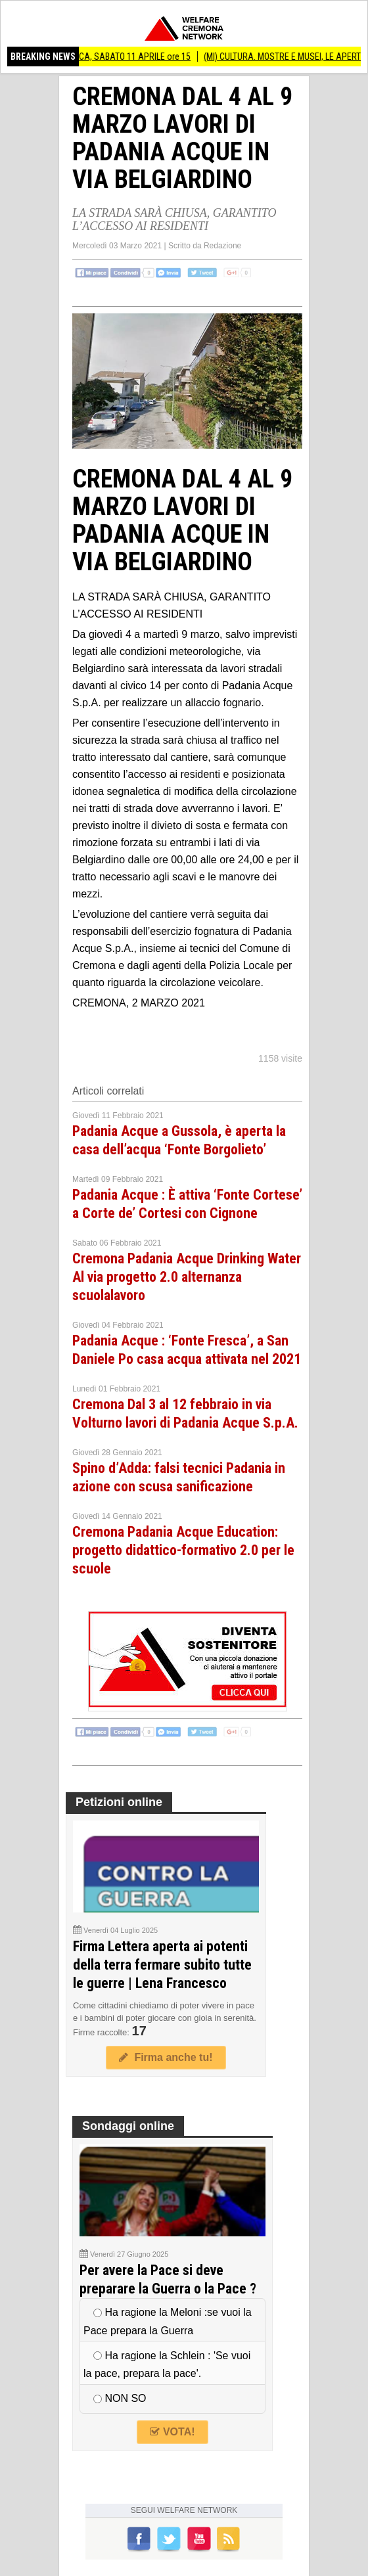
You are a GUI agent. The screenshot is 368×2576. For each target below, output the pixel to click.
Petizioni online (119, 1802)
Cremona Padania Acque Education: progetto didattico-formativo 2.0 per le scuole (183, 1550)
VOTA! (172, 2431)
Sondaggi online (128, 2126)
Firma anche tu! (165, 2057)
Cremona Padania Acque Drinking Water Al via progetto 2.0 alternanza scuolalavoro (186, 1276)
